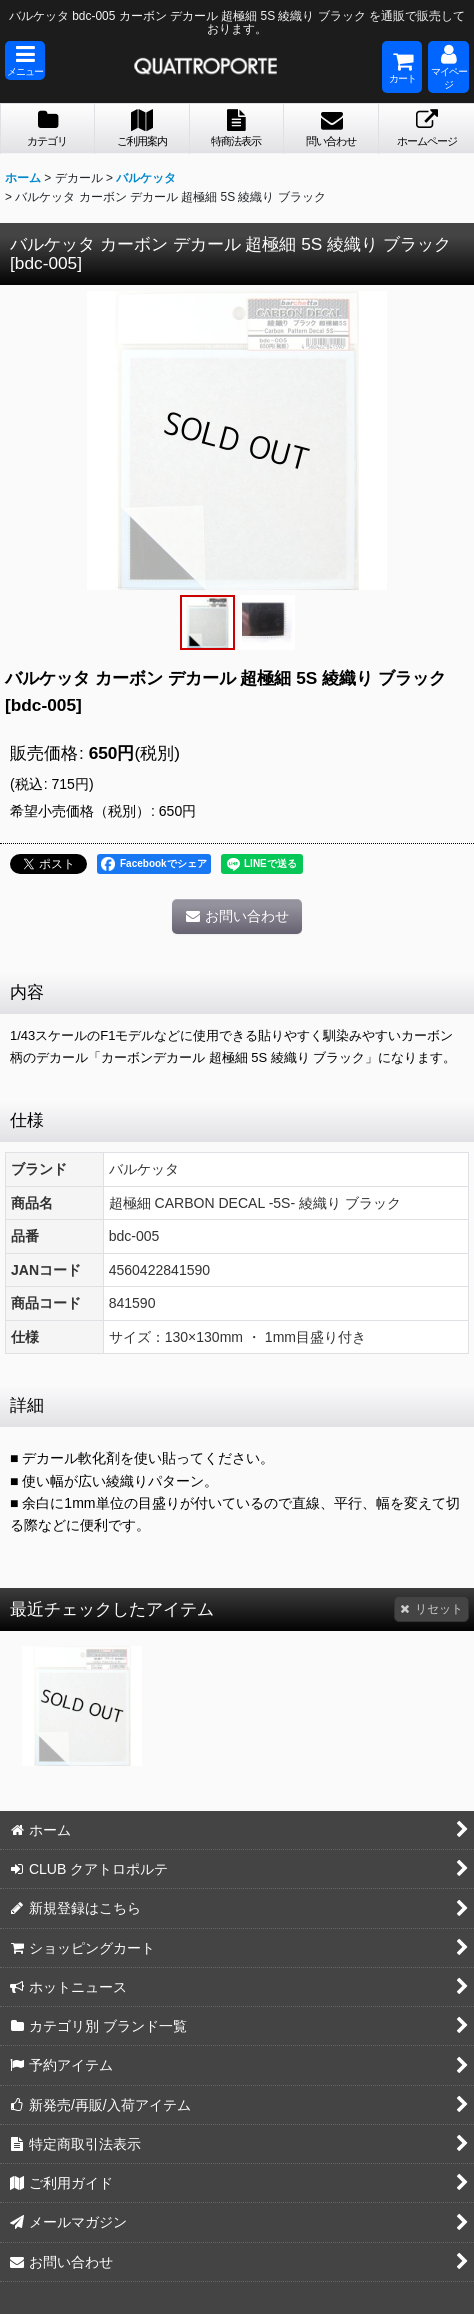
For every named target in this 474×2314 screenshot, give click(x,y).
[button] (25, 60)
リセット (431, 1609)
